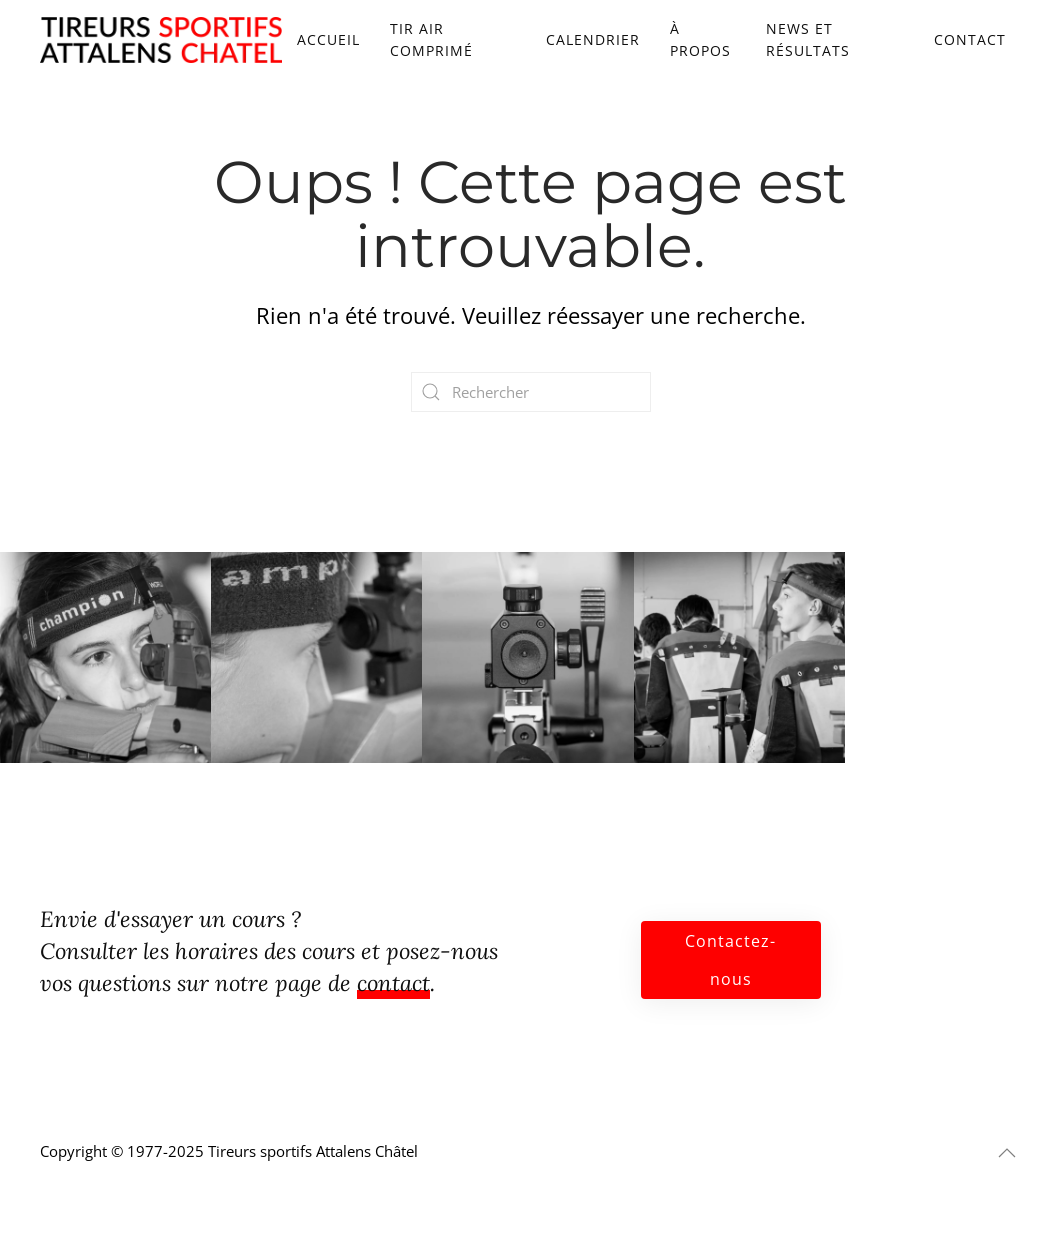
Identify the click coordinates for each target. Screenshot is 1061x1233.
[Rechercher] (531, 392)
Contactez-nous (730, 960)
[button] (1007, 1153)
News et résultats (808, 39)
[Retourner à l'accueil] (161, 40)
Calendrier (593, 39)
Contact (970, 39)
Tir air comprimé (431, 39)
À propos (700, 39)
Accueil (328, 39)
